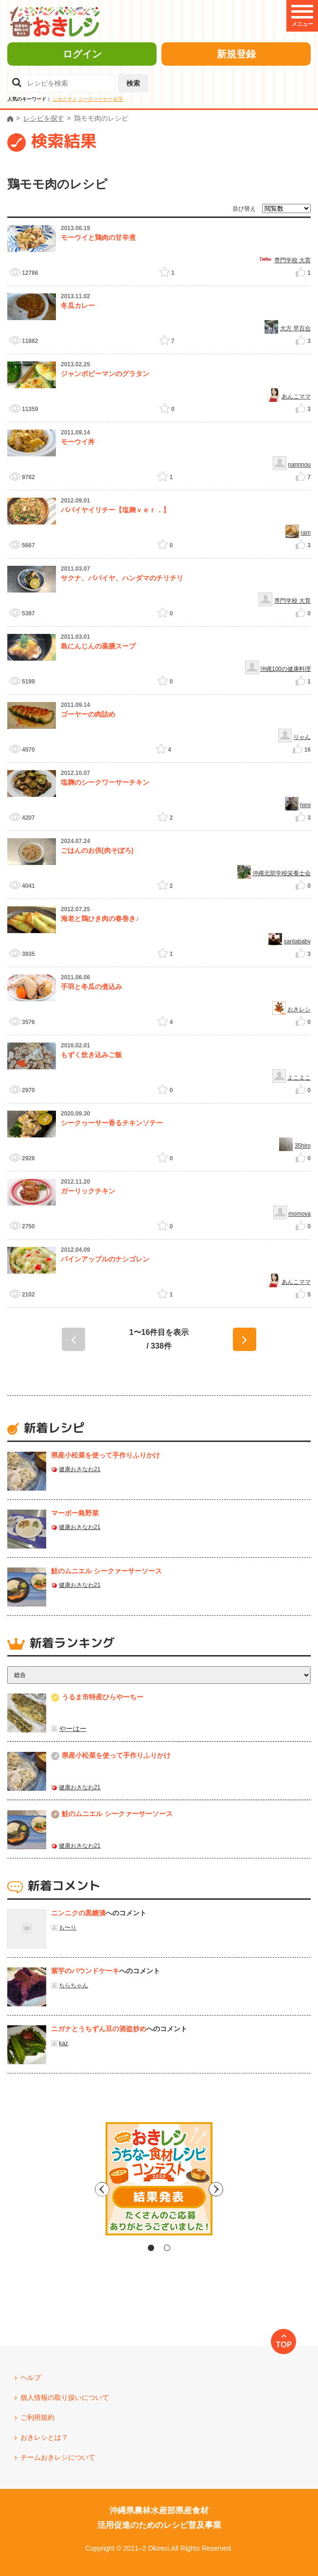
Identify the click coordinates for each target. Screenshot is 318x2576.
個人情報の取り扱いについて (64, 2397)
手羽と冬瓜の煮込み (91, 987)
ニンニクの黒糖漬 (78, 1913)
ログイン (82, 54)
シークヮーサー (95, 99)
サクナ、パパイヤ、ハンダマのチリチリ (122, 578)
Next (241, 2189)
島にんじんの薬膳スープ (98, 646)
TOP (284, 2344)
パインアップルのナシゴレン (105, 1259)
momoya (299, 1213)
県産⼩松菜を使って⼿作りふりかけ (105, 1455)
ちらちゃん (73, 1985)
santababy (297, 941)
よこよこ (299, 1077)
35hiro (303, 1145)
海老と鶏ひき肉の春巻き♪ (100, 918)
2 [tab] (167, 2248)
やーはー (73, 1728)
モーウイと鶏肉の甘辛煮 (98, 237)
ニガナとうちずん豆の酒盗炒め (98, 2029)
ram (305, 532)
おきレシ (299, 1009)
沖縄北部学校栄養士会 (281, 873)
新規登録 (236, 54)
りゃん (302, 737)
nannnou (299, 464)
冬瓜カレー (78, 305)
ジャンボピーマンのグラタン (105, 374)
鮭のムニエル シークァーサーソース (106, 1571)
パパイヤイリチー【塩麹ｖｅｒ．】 (115, 510)
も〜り (67, 1927)
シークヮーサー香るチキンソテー (112, 1123)
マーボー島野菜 (75, 1513)
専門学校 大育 (292, 260)
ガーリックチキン (88, 1191)
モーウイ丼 (78, 442)
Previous (76, 2189)
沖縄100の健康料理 (285, 669)
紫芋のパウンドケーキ (85, 1971)
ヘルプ (30, 2377)
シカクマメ (65, 99)
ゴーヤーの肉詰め (88, 714)
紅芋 (118, 99)
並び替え (244, 208)
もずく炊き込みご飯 (91, 1055)
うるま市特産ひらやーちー (102, 1697)
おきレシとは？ (44, 2437)
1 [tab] (151, 2248)
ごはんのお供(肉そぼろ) (97, 850)
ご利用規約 (37, 2417)
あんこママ (296, 396)
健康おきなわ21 (79, 1469)
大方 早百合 (295, 328)
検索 (133, 83)
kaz (63, 2043)
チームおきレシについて (57, 2457)
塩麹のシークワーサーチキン (105, 782)
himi (305, 805)
